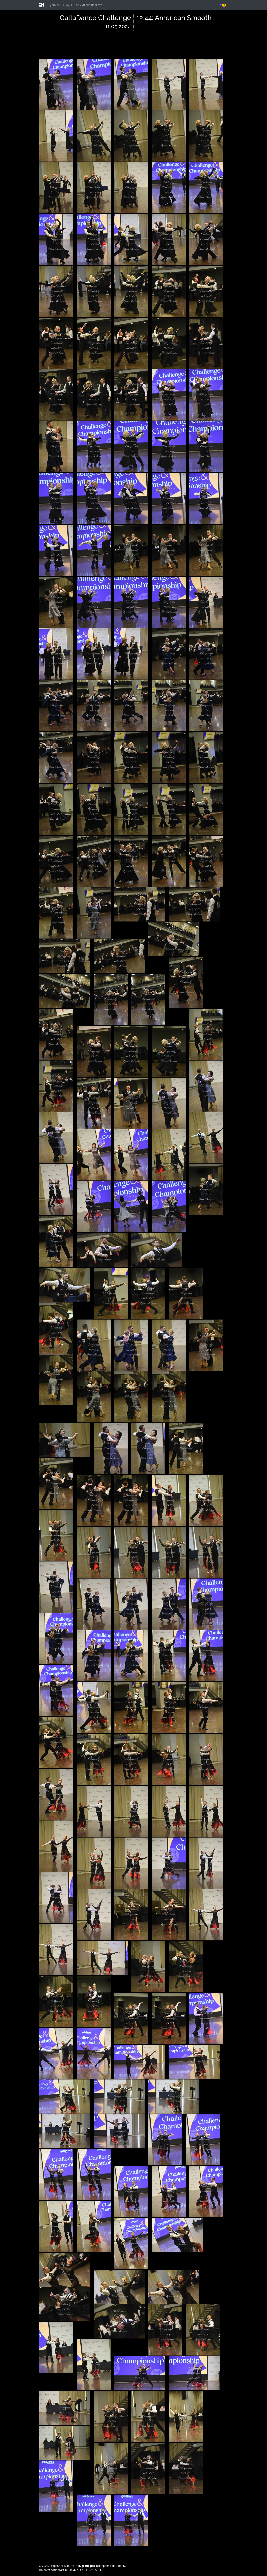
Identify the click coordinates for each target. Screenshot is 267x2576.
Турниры (54, 5)
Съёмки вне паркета (88, 5)
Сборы (67, 5)
